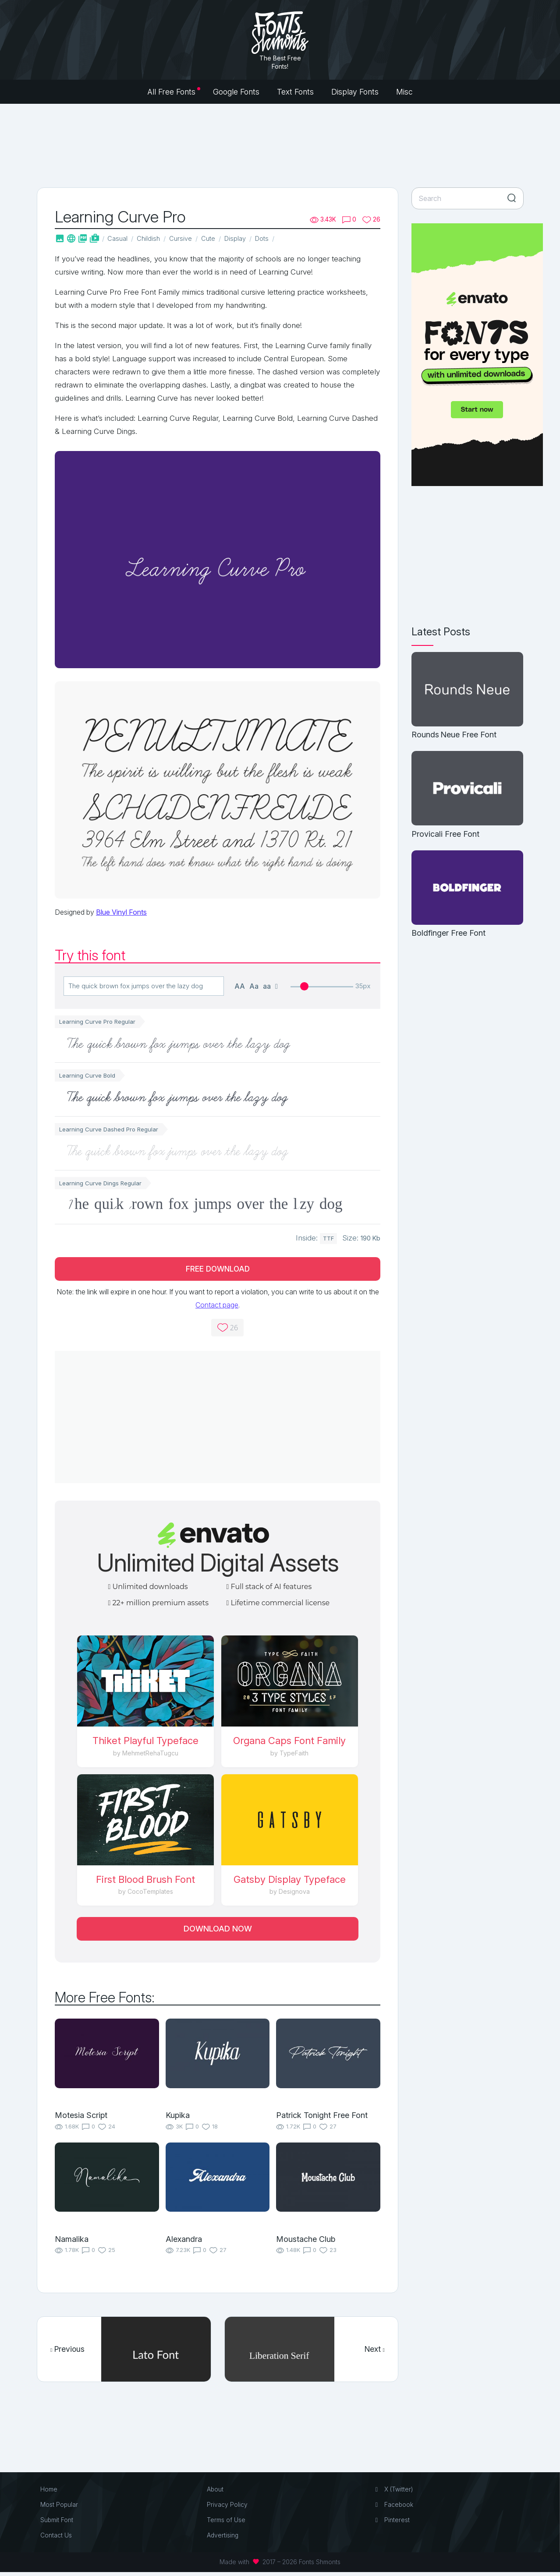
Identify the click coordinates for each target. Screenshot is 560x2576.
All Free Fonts (171, 91)
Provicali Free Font (445, 834)
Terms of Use (227, 2524)
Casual (118, 238)
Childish (151, 238)
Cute (213, 238)
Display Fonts (355, 91)
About (215, 2493)
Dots (271, 238)
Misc (404, 91)
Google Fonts (236, 91)
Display (242, 238)
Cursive (184, 238)
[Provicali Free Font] (467, 789)
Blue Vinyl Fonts (121, 913)
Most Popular (60, 2508)
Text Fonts (295, 91)
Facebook (394, 2508)
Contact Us (56, 2539)
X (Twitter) (394, 2493)
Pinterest (392, 2524)
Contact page (216, 1306)
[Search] (467, 198)
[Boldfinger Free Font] (467, 888)
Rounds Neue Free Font (453, 734)
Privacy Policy (228, 2508)
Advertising (223, 2539)
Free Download (218, 1270)
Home (49, 2493)
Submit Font (57, 2524)
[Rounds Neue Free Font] (467, 690)
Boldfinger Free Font (448, 932)
